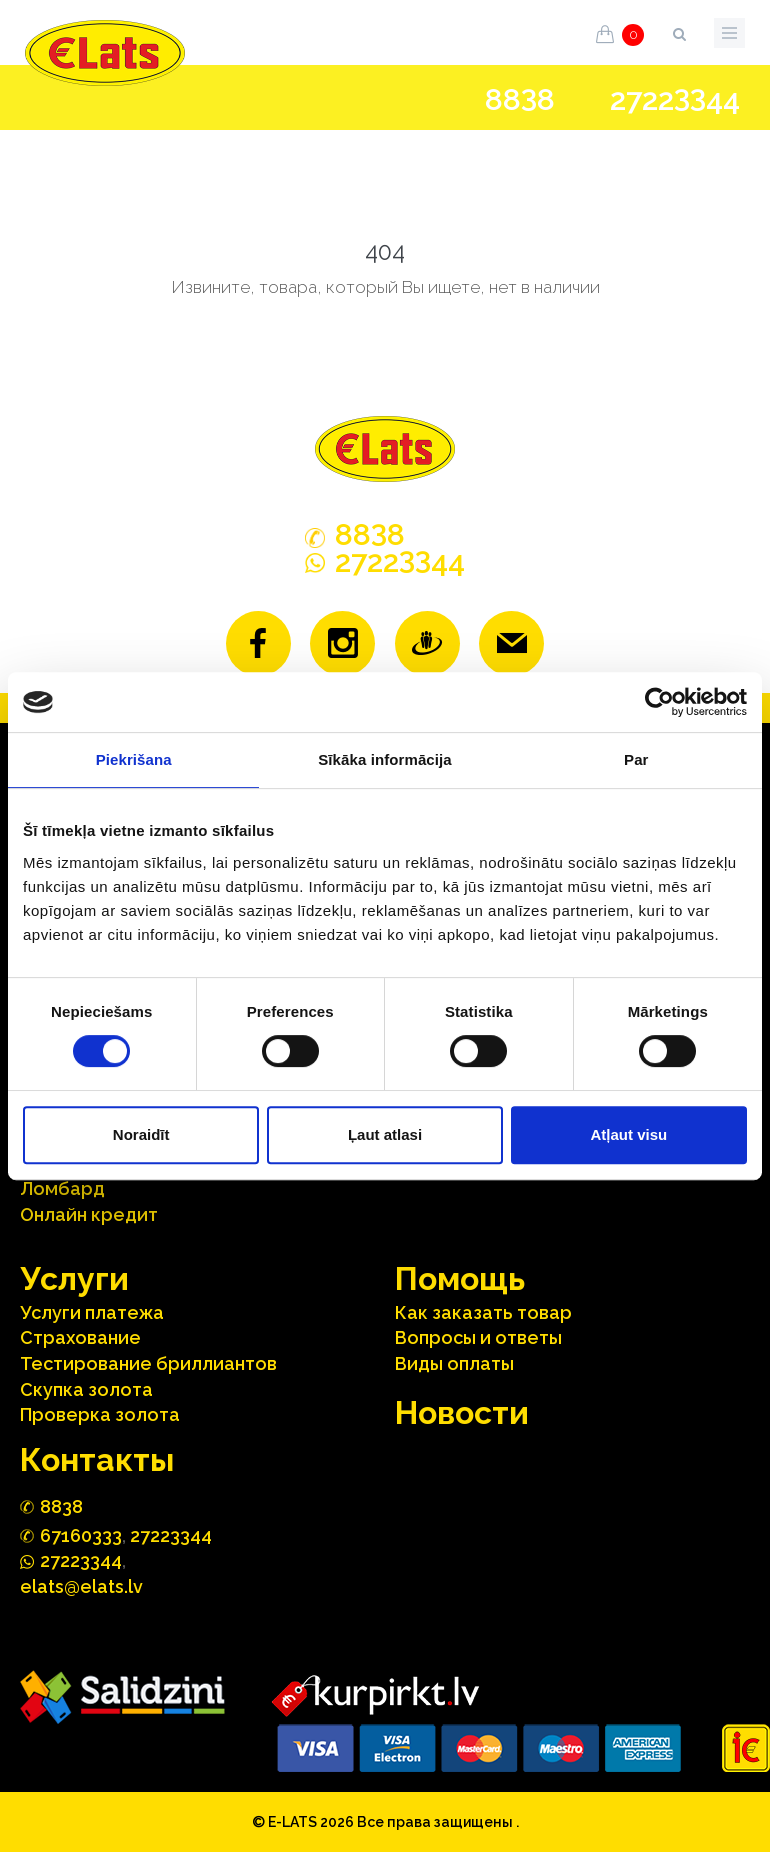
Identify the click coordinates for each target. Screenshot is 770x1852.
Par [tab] (636, 759)
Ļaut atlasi (385, 1134)
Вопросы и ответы (478, 1337)
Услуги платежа (92, 1312)
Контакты (97, 1459)
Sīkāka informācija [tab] (385, 759)
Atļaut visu (628, 1134)
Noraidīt (141, 1134)
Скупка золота (86, 1389)
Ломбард (62, 1188)
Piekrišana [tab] (134, 759)
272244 (675, 99)
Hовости (462, 1412)
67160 (81, 1535)
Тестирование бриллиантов (148, 1363)
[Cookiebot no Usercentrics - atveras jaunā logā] (659, 702)
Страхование (80, 1337)
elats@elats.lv (81, 1586)
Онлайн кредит (89, 1214)
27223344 (171, 1535)
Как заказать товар (483, 1312)
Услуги (74, 1278)
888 (520, 100)
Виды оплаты (454, 1363)
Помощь (460, 1278)
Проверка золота (100, 1414)
